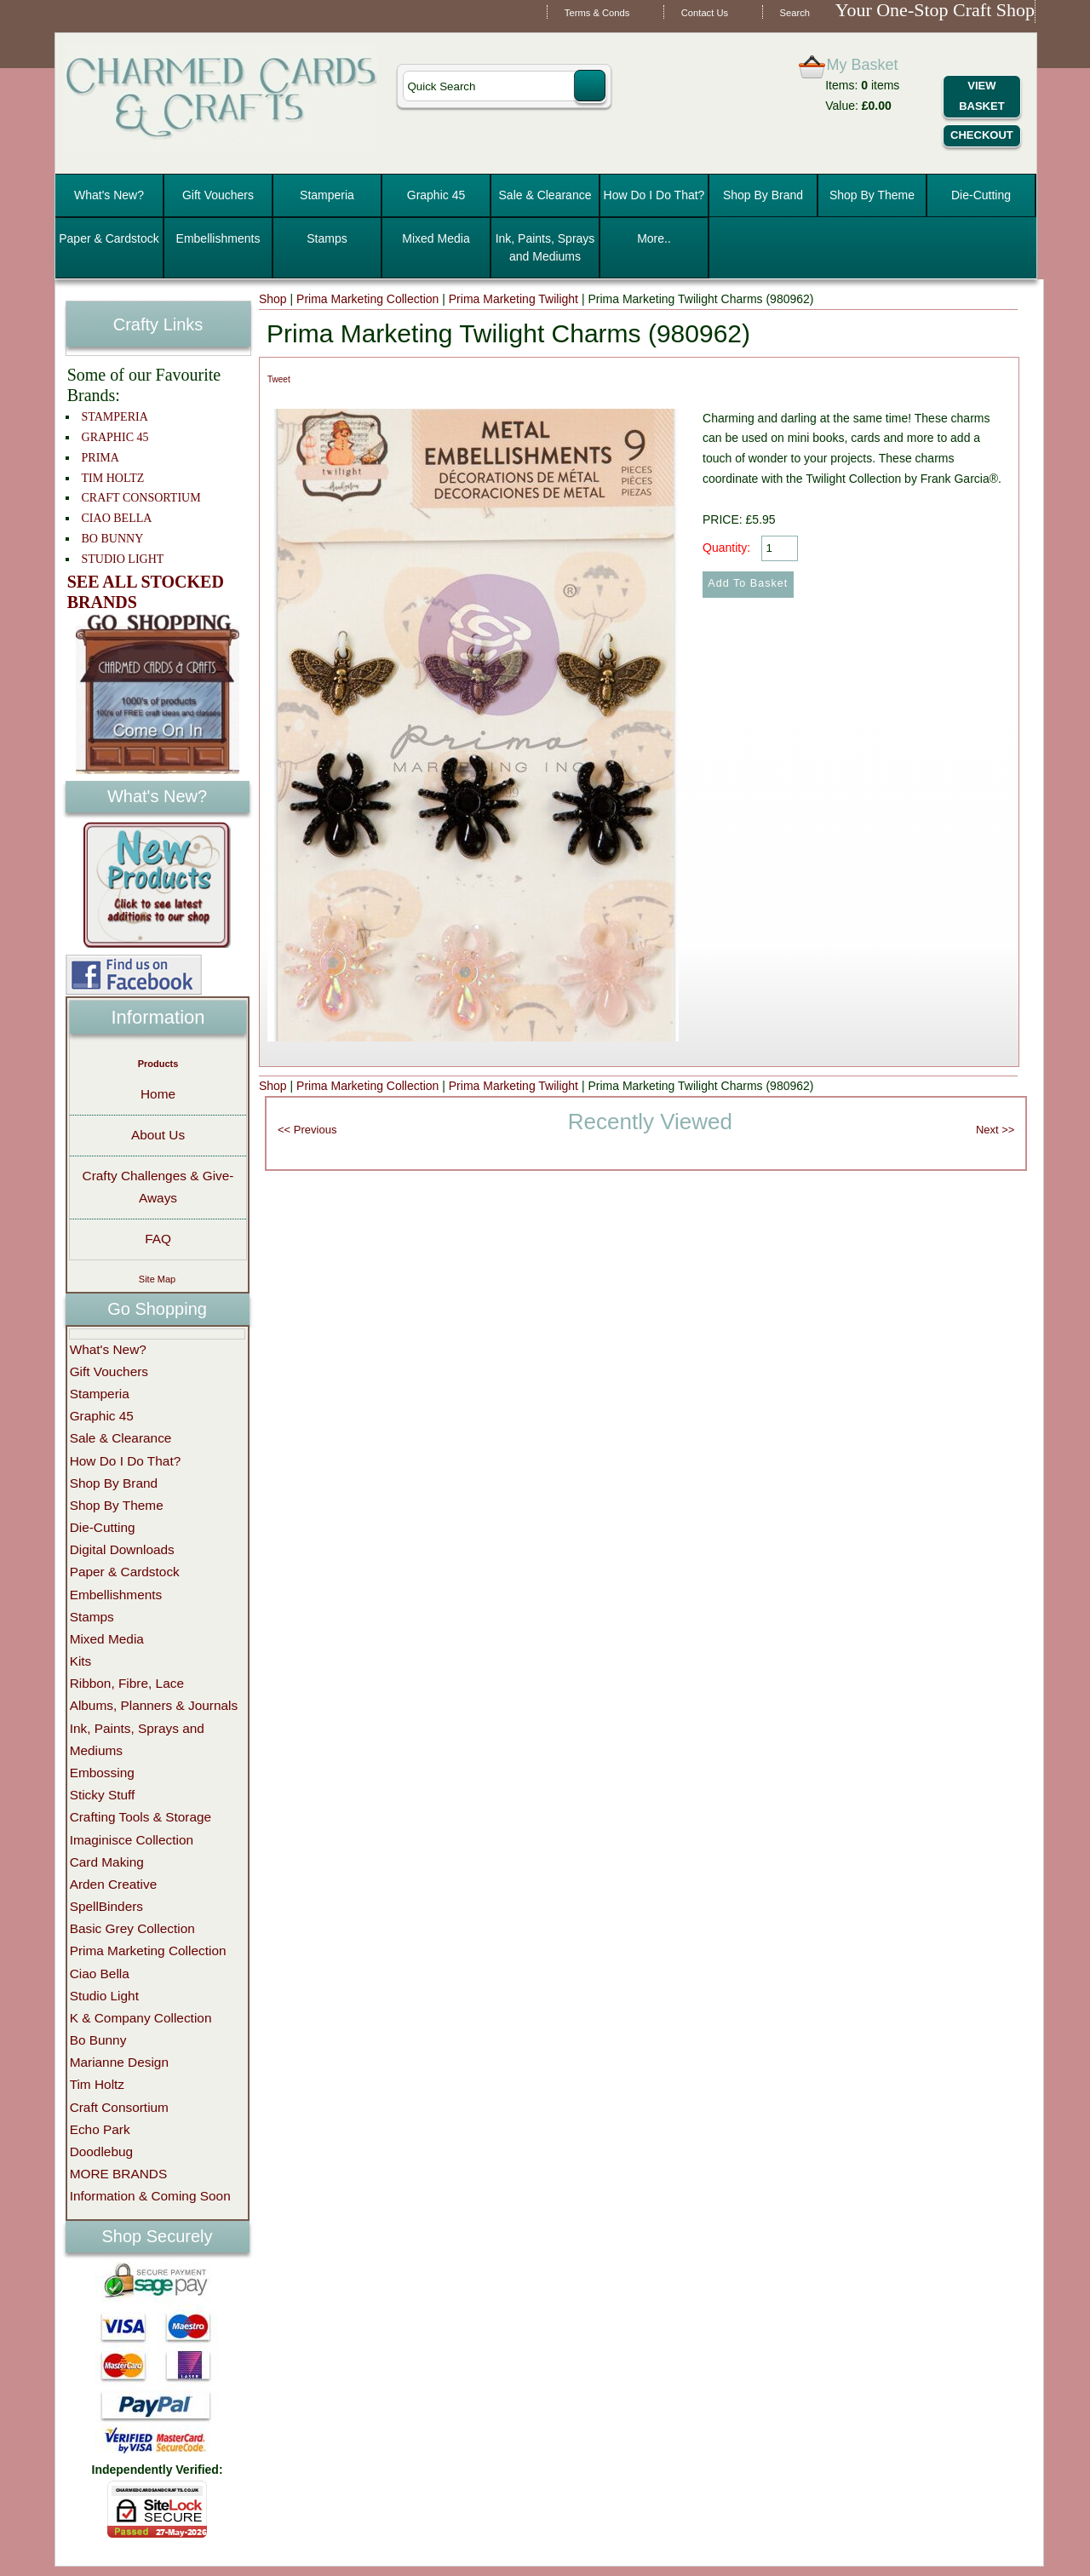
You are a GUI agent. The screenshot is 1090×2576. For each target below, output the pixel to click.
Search (795, 13)
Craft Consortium (119, 2107)
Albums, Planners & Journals (154, 1705)
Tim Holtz (97, 2084)
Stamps (327, 238)
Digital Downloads (122, 1549)
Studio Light (104, 1995)
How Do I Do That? (654, 195)
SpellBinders (106, 1906)
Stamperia (327, 195)
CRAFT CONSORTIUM (141, 497)
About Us (158, 1134)
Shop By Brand (763, 195)
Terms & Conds (597, 13)
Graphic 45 (436, 195)
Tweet (278, 379)
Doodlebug (101, 2151)
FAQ (158, 1238)
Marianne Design (119, 2062)
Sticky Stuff (102, 1794)
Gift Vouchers (218, 195)
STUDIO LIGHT (123, 559)
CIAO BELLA (117, 518)
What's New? (109, 195)
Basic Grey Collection (132, 1928)
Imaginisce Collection (131, 1840)
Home (158, 1094)
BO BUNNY (113, 538)
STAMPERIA (115, 416)
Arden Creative (114, 1884)
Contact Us (704, 13)
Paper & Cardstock (109, 238)
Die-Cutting (981, 195)
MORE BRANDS (119, 2173)
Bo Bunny (98, 2040)
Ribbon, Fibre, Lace (127, 1683)
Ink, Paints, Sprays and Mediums (545, 247)
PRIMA (100, 457)
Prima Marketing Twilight (513, 299)
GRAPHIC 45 (115, 437)
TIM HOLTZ (113, 478)
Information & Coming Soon (150, 2196)
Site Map (157, 1279)
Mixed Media (435, 238)
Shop (273, 299)
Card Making (107, 1862)
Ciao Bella (99, 1973)
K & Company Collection (141, 2018)
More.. (654, 238)
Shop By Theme (872, 195)
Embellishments (218, 238)
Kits (81, 1661)
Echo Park (100, 2129)
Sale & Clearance (545, 195)
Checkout (981, 135)
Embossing (102, 1772)
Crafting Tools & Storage (141, 1817)
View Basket (981, 96)
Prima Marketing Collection (367, 299)
